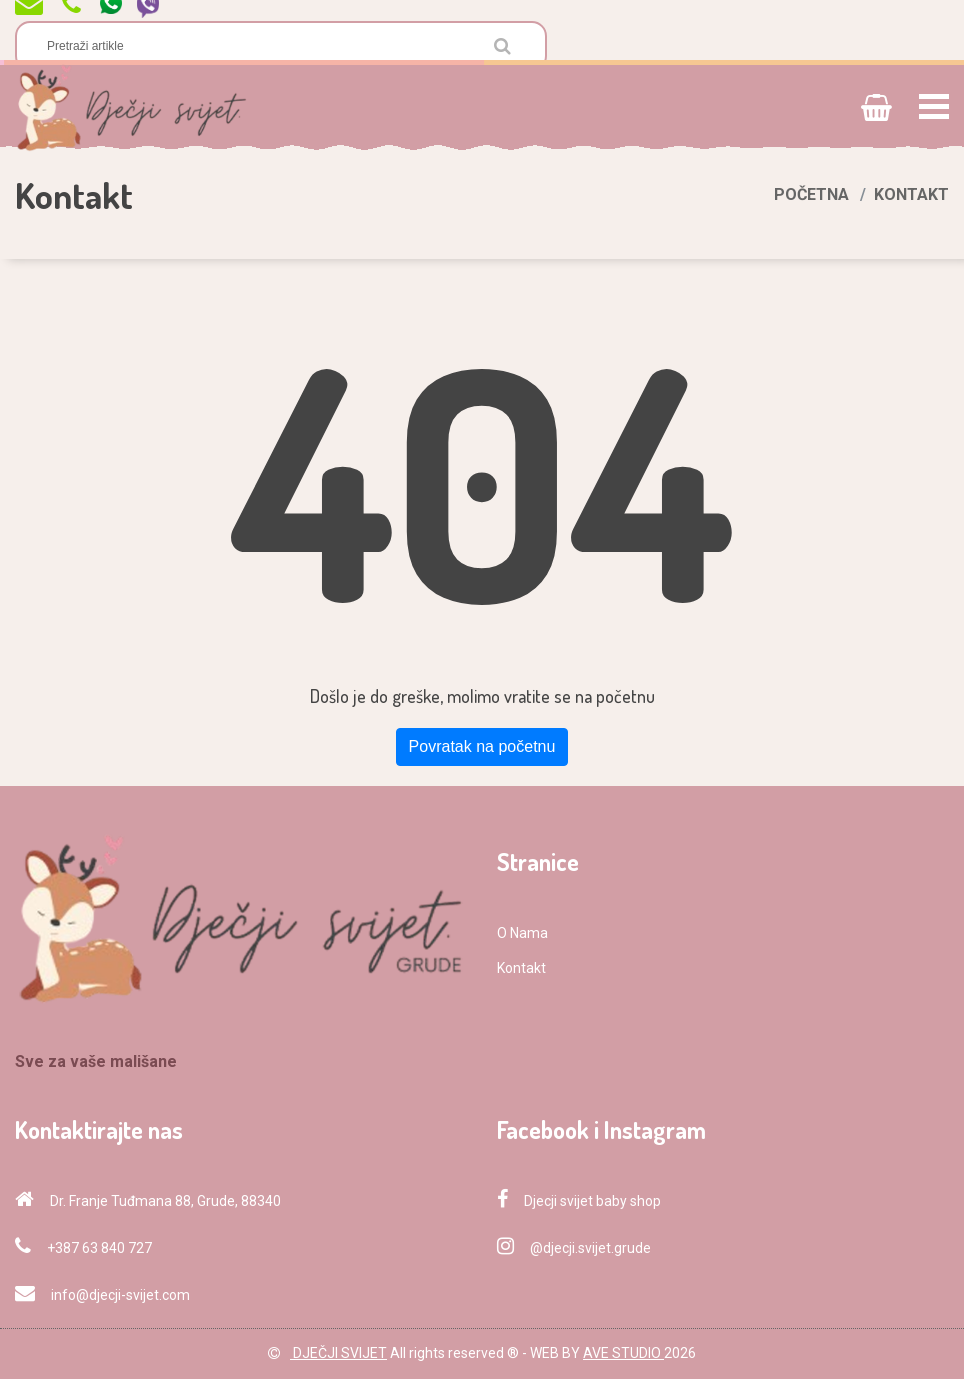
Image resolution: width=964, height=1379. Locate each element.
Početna (811, 194)
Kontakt (521, 968)
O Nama (522, 933)
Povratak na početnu (482, 746)
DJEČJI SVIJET (338, 1353)
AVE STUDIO (623, 1353)
